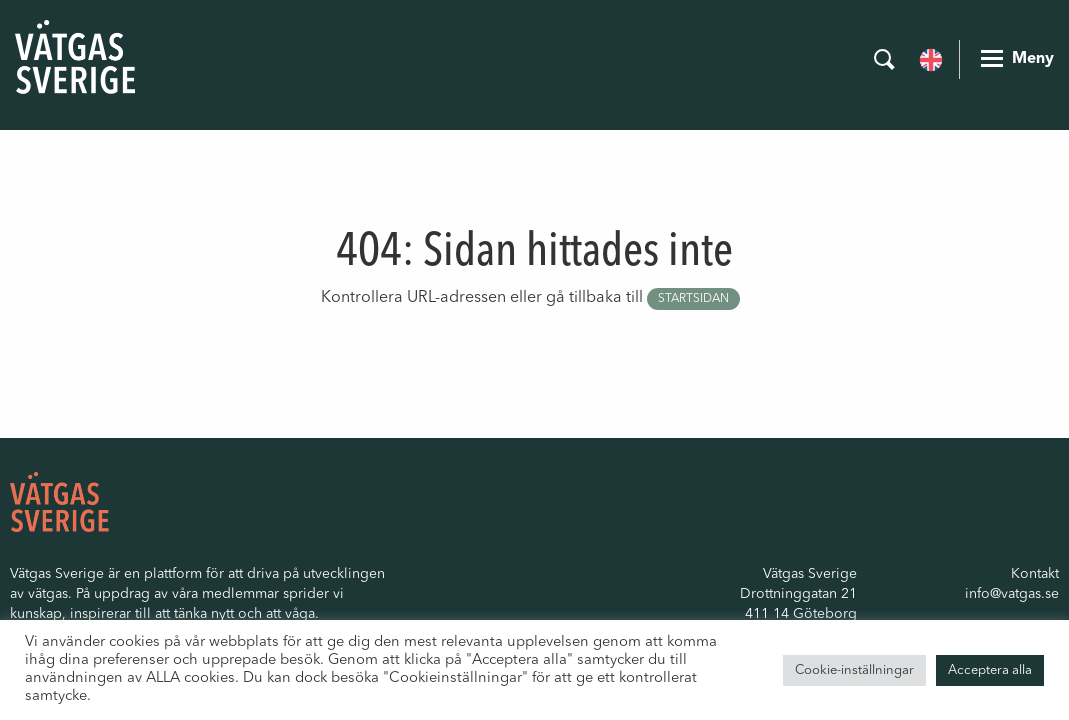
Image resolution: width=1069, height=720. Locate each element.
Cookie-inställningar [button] (854, 670)
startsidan (693, 299)
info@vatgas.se (1012, 594)
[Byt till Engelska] (931, 58)
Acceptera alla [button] (990, 670)
